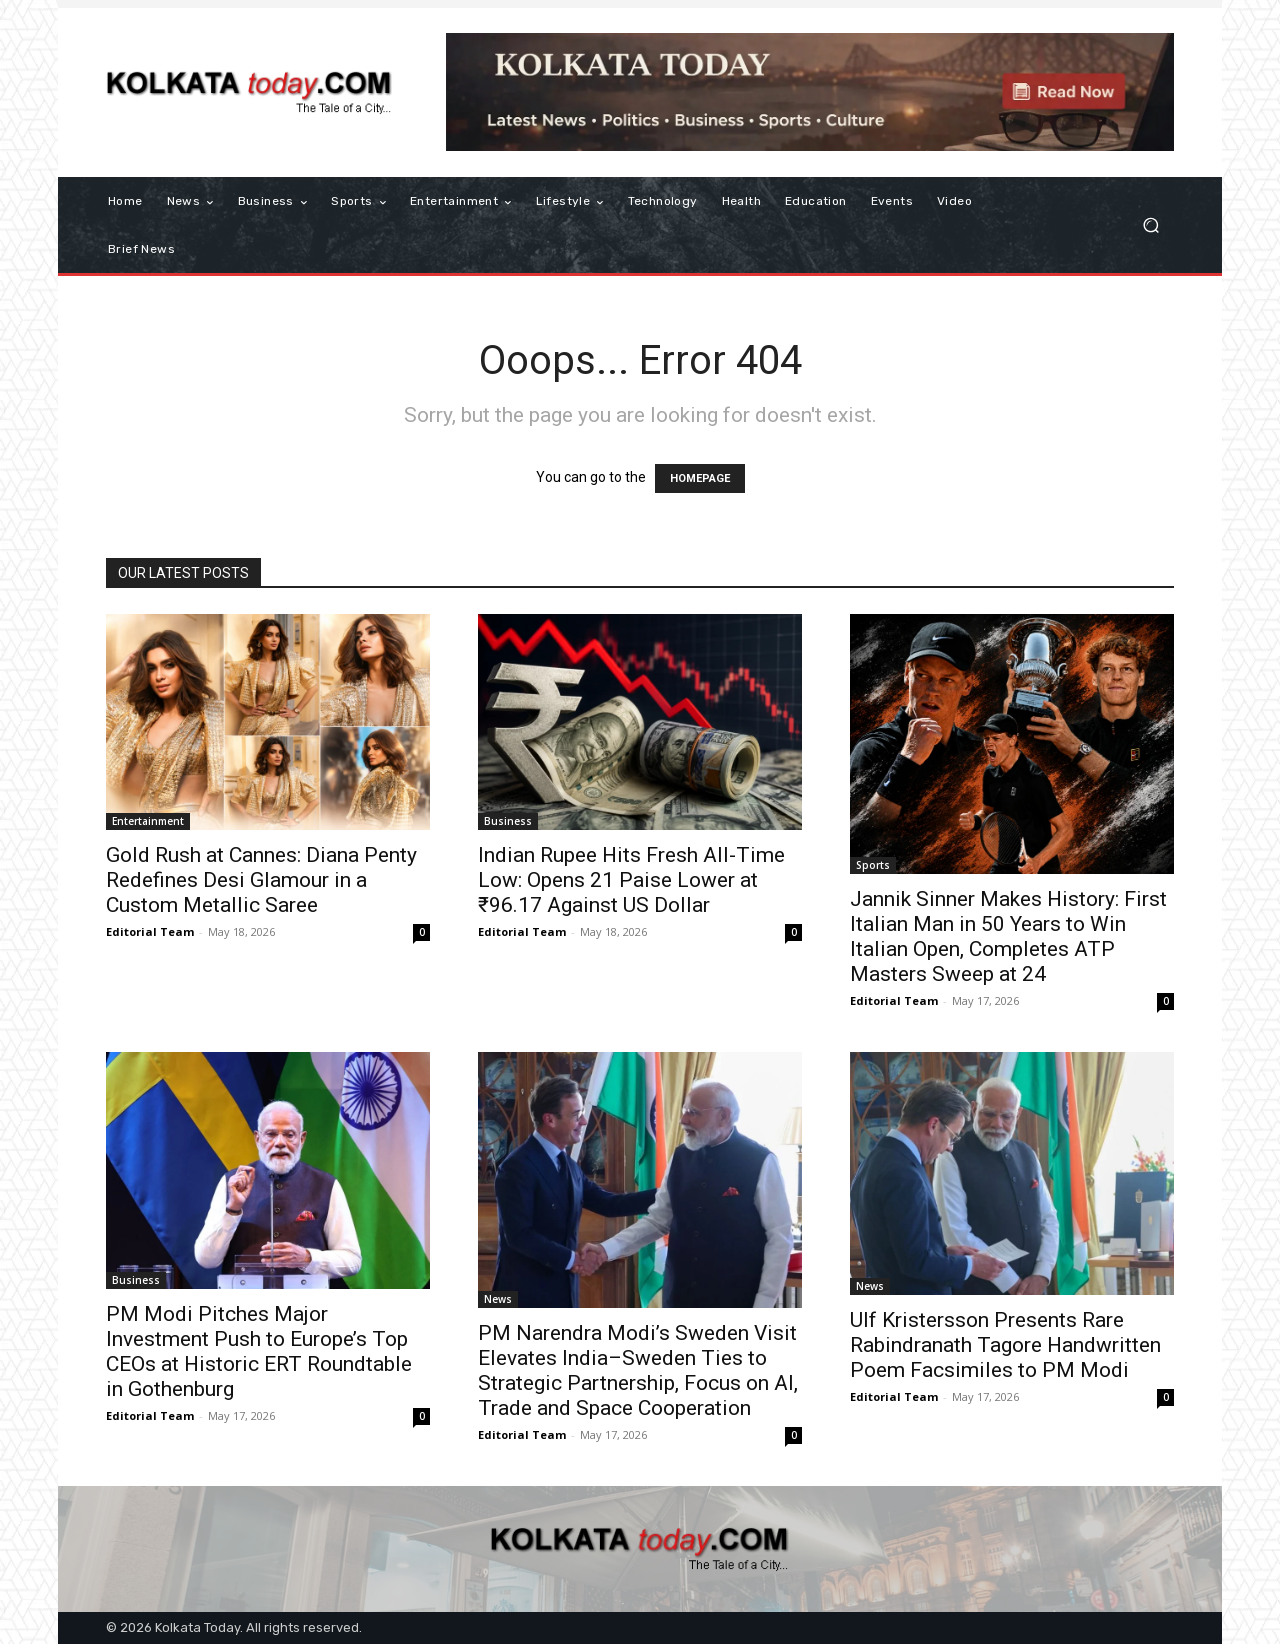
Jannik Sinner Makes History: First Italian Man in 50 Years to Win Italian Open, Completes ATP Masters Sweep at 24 (1008, 936)
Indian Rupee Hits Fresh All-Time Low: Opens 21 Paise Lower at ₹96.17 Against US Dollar (631, 880)
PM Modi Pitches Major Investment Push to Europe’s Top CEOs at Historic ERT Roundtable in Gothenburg (259, 1351)
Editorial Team (150, 931)
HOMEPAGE (700, 478)
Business (508, 821)
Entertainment (148, 821)
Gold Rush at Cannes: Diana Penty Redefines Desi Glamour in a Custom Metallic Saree (261, 880)
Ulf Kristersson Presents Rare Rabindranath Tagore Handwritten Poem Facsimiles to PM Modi (1005, 1345)
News (498, 1299)
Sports (873, 865)
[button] (1150, 225)
